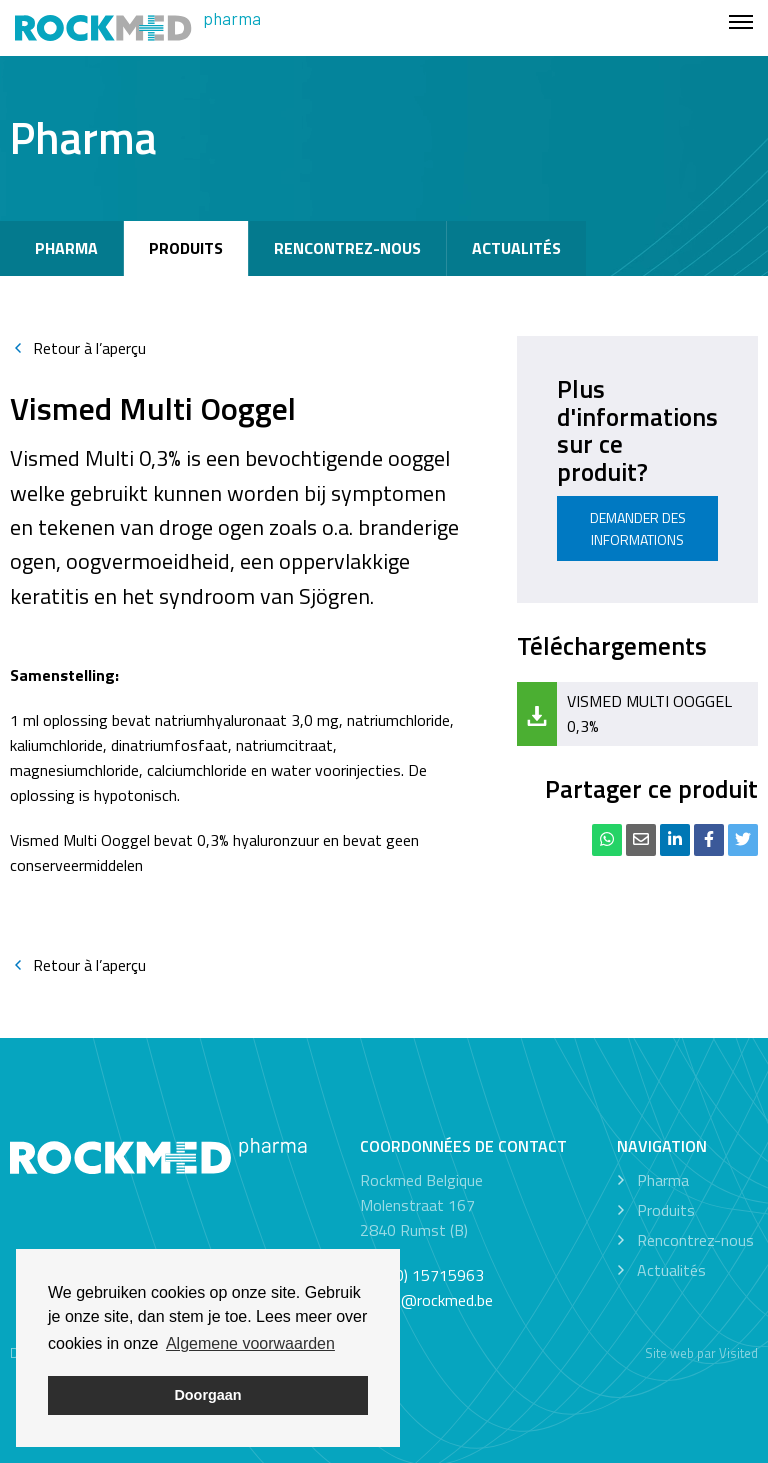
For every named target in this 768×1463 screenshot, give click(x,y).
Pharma (66, 248)
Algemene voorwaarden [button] (250, 1343)
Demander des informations (638, 528)
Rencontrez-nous (347, 248)
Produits (186, 248)
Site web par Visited (701, 1353)
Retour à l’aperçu (78, 348)
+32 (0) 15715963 (422, 1275)
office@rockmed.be (426, 1300)
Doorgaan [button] (207, 1395)
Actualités (516, 248)
